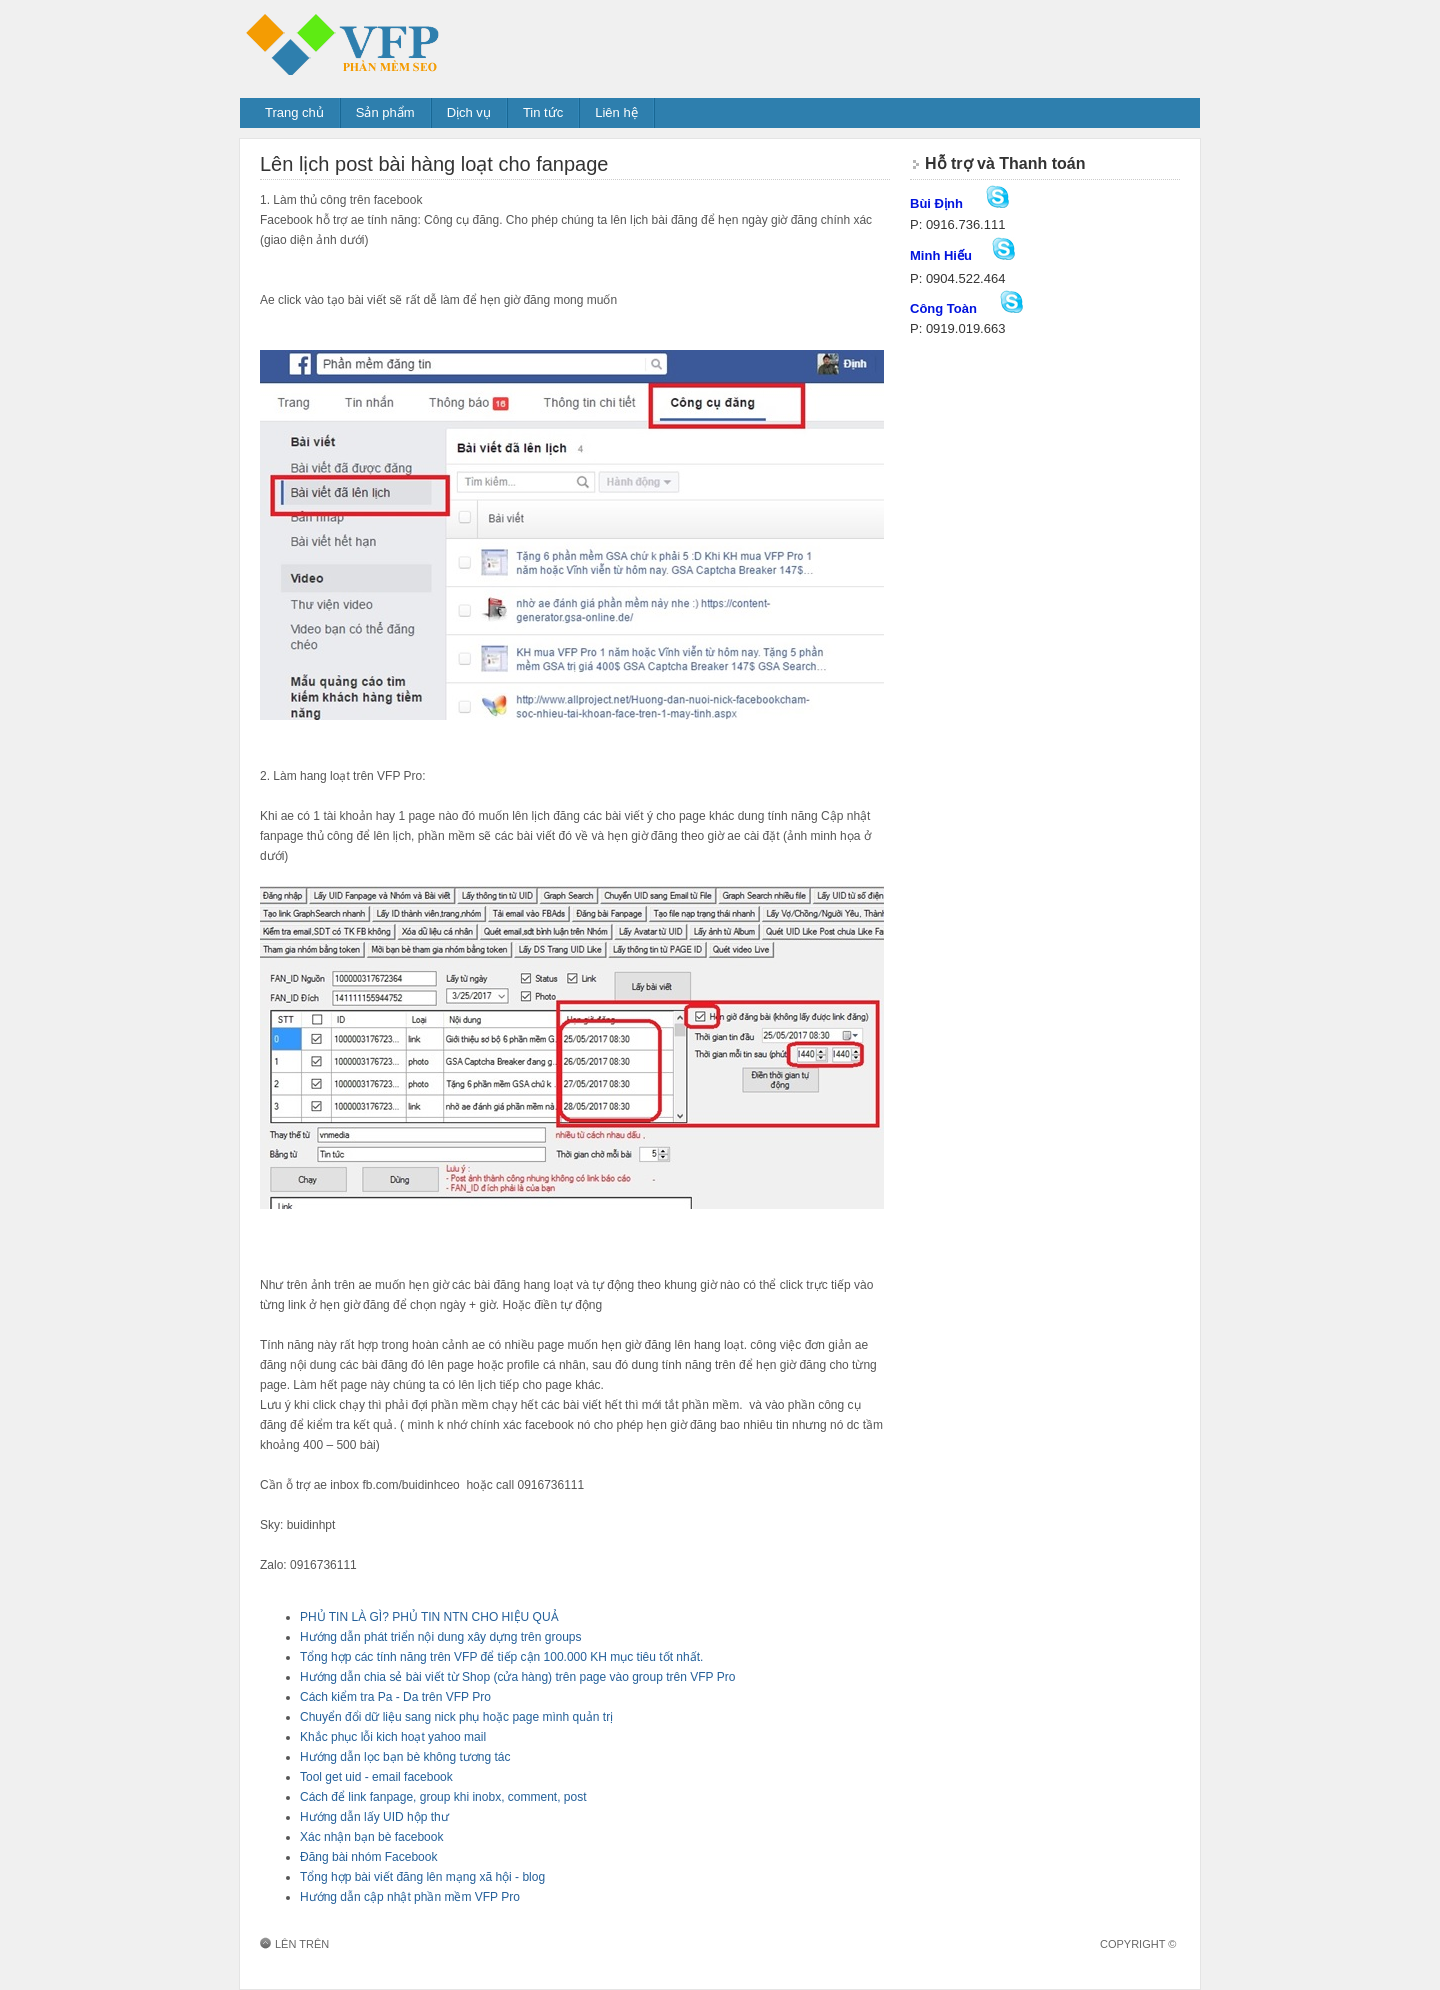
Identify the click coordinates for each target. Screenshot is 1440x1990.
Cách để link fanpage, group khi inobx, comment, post (443, 1797)
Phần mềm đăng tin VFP (395, 42)
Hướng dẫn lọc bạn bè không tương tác (405, 1757)
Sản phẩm (385, 112)
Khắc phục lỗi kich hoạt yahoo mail (393, 1737)
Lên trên (302, 1944)
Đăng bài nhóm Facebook (368, 1857)
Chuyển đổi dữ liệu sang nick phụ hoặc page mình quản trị (456, 1717)
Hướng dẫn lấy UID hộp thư (374, 1817)
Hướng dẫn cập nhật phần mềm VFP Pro (410, 1897)
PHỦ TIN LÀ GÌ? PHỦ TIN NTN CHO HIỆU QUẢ (429, 1617)
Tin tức (543, 112)
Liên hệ (616, 112)
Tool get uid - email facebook (376, 1777)
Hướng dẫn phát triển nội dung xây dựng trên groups (441, 1637)
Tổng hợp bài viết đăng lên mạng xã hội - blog (422, 1877)
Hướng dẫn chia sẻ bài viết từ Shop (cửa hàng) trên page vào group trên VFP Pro (517, 1677)
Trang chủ (294, 112)
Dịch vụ (469, 112)
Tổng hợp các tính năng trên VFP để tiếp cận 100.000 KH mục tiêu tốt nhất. (501, 1657)
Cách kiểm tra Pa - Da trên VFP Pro (395, 1697)
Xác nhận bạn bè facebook (371, 1837)
